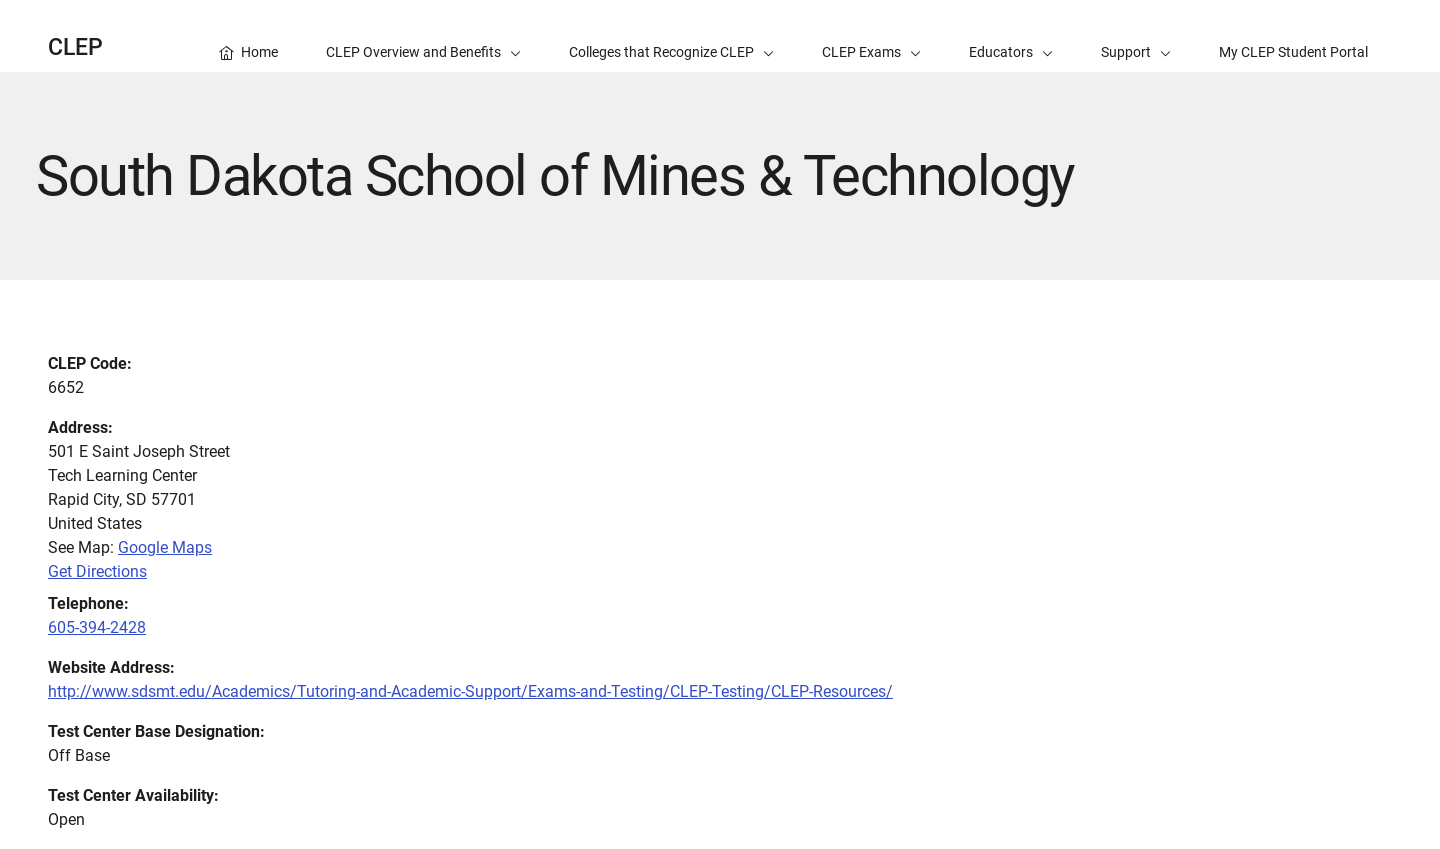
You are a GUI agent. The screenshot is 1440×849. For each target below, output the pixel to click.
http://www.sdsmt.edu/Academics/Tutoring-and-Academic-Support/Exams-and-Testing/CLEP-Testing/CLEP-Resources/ (470, 691)
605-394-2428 (97, 627)
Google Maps (165, 547)
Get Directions (97, 571)
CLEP (75, 47)
